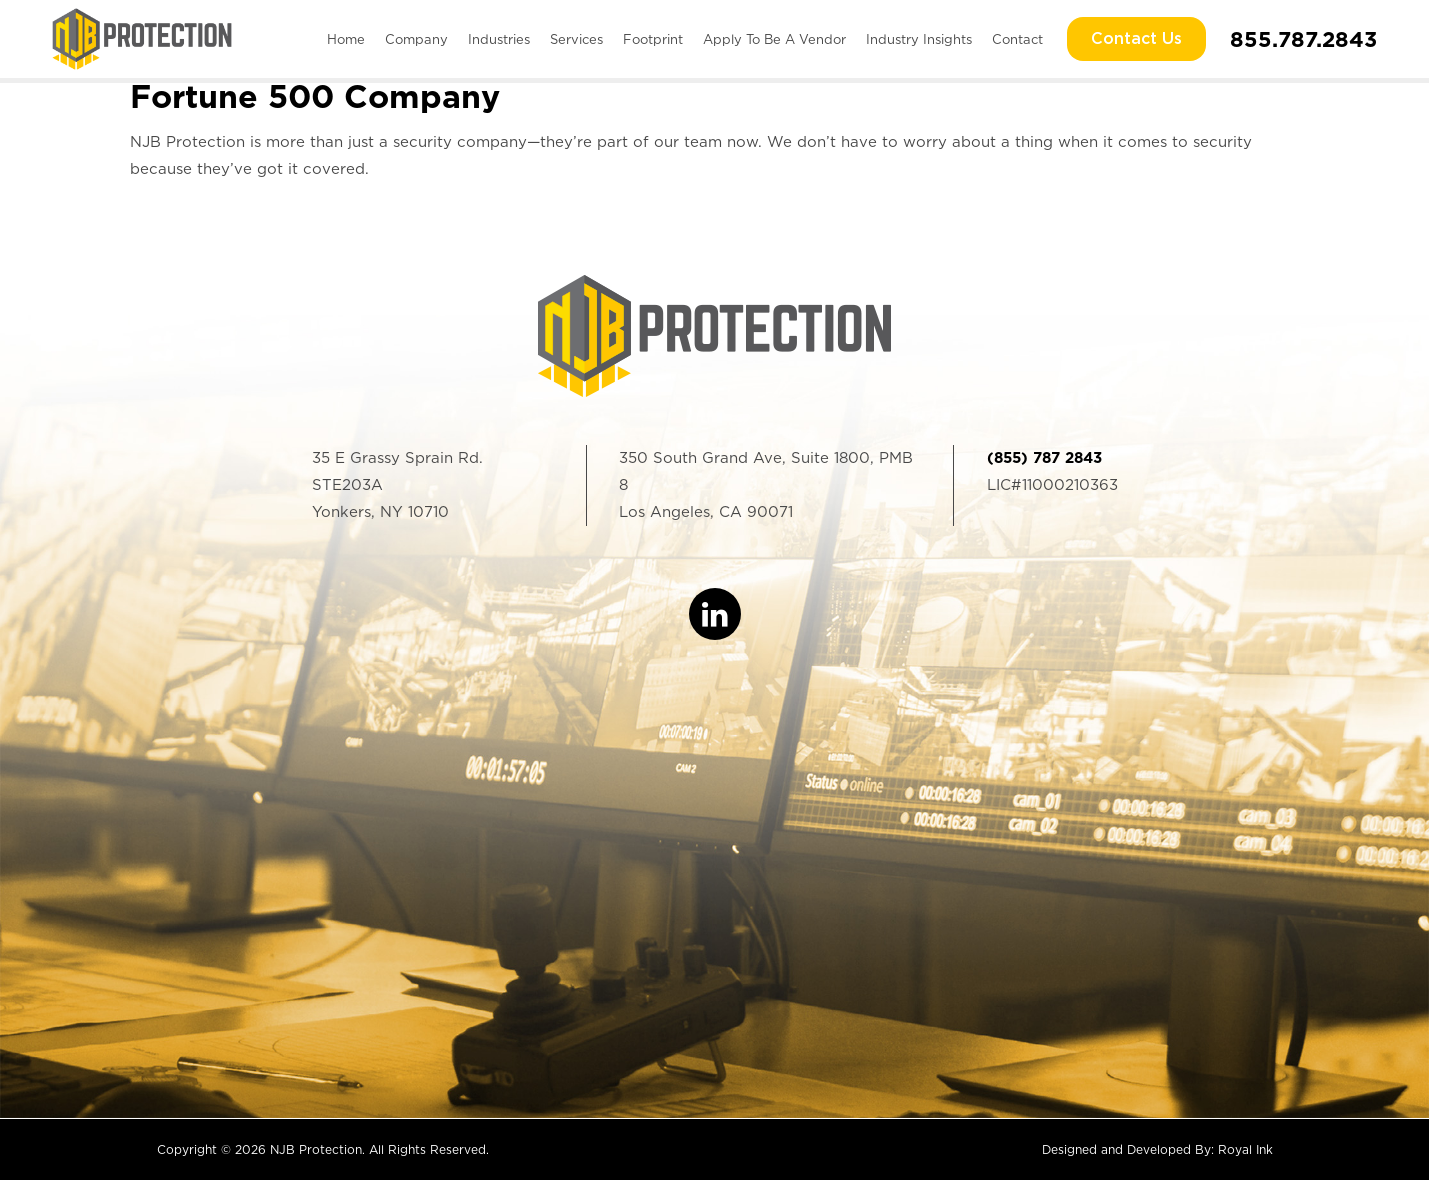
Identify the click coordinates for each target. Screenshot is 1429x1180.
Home (346, 39)
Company (416, 39)
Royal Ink (1245, 1149)
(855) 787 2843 (1044, 458)
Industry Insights (919, 39)
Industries (499, 39)
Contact (1017, 39)
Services (576, 39)
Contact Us (1136, 39)
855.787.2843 (1303, 39)
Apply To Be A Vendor (774, 39)
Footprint (653, 39)
